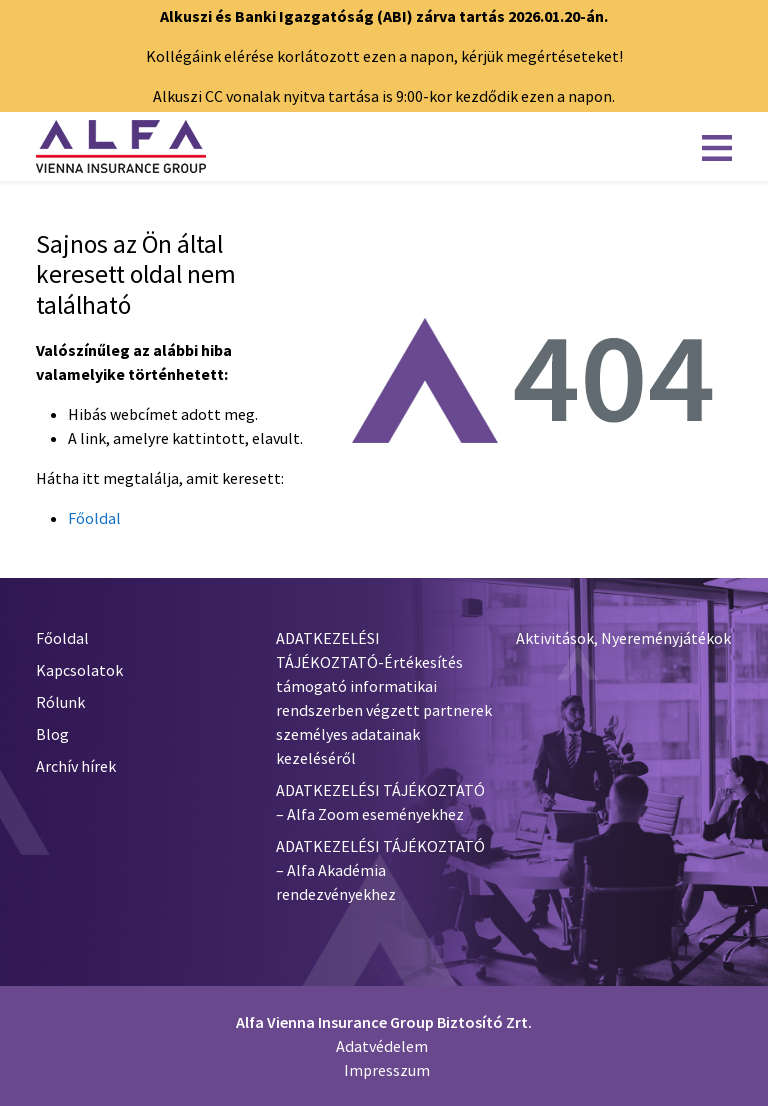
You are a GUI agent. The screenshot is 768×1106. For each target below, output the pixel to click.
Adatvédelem (382, 1046)
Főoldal (94, 518)
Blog (52, 734)
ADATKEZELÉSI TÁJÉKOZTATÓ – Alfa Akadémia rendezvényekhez (380, 870)
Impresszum (387, 1070)
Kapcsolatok (79, 670)
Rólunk (60, 702)
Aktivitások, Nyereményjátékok (623, 638)
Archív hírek (76, 766)
